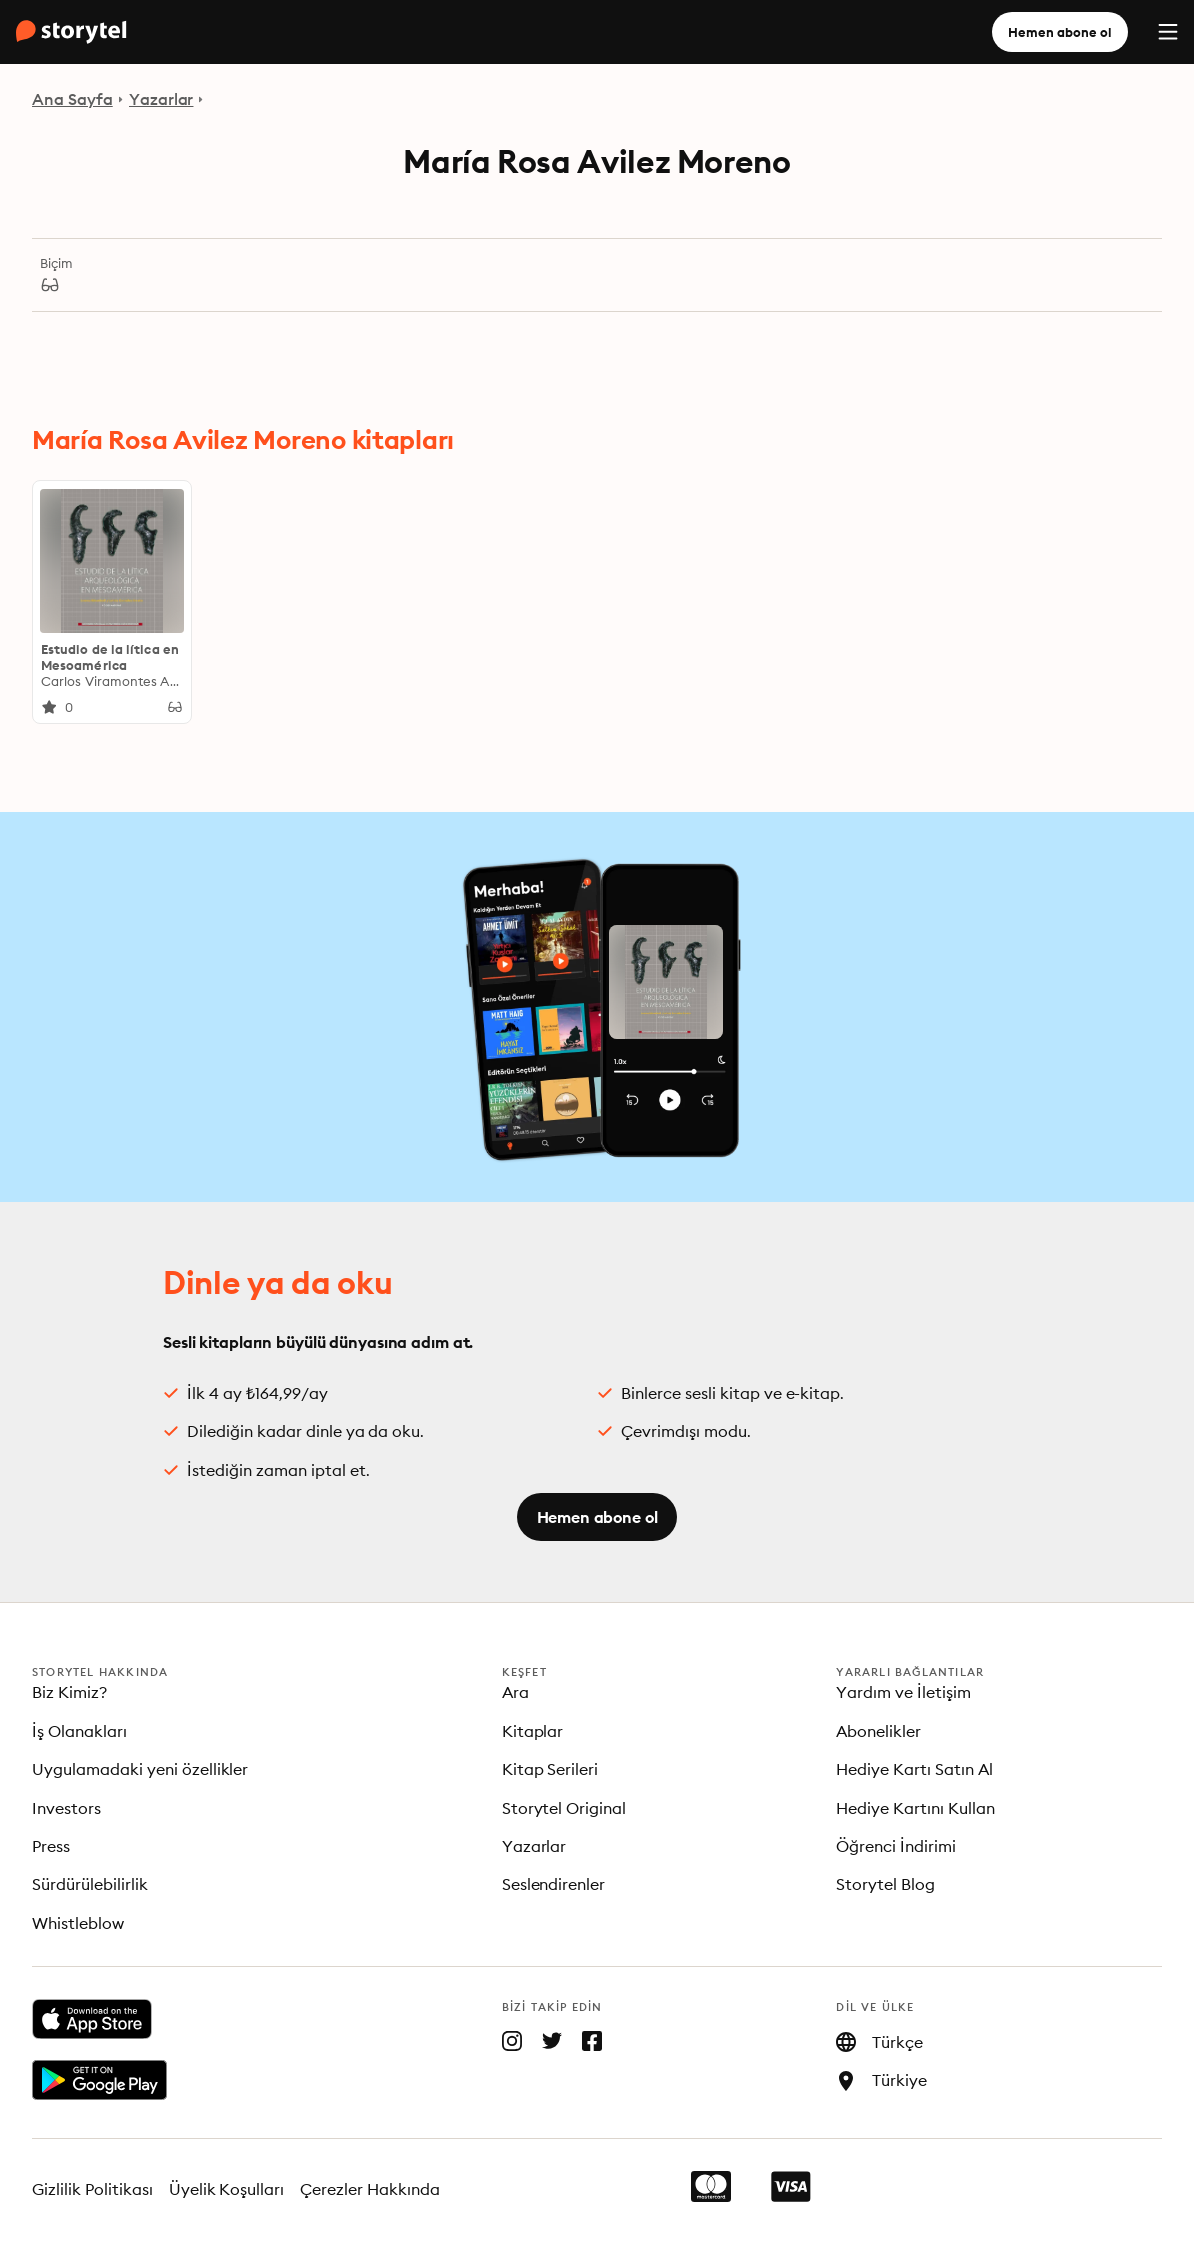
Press (51, 1846)
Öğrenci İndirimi (896, 1846)
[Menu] (1168, 32)
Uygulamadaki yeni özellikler (140, 1769)
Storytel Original (564, 1808)
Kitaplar (533, 1731)
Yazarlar (161, 99)
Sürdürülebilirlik (90, 1884)
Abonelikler (878, 1731)
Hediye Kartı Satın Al (914, 1769)
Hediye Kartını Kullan (915, 1808)
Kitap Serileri (550, 1769)
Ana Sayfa (72, 99)
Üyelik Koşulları (227, 2189)
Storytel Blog (885, 1884)
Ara (515, 1692)
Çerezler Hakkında (370, 2189)
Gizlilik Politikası (92, 2189)
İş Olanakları (79, 1731)
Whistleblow (78, 1923)
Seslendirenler (554, 1884)
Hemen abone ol (1060, 32)
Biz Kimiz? (69, 1692)
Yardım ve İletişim (903, 1692)
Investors (66, 1808)
